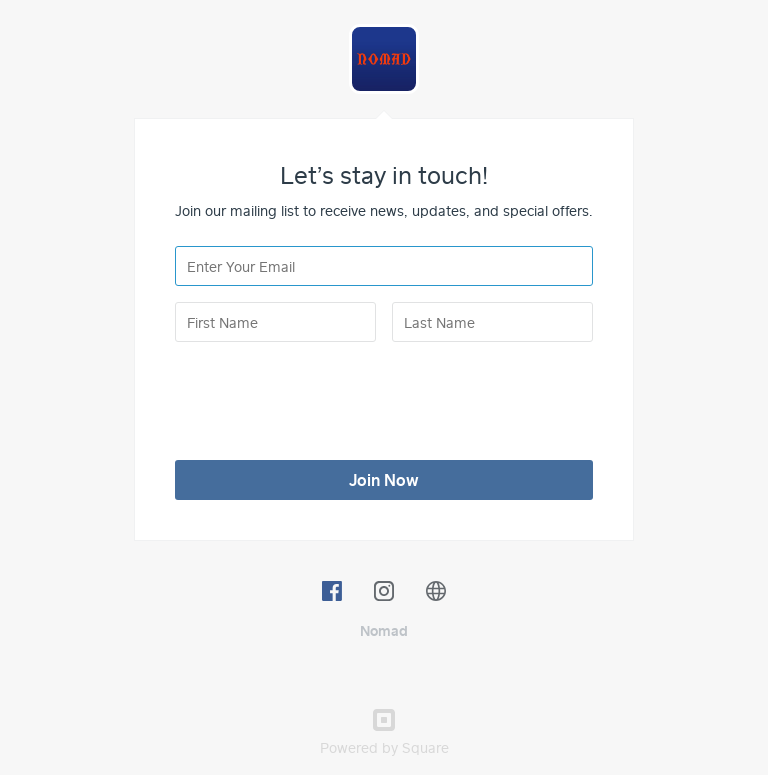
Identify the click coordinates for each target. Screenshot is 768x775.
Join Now (384, 480)
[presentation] (327, 397)
